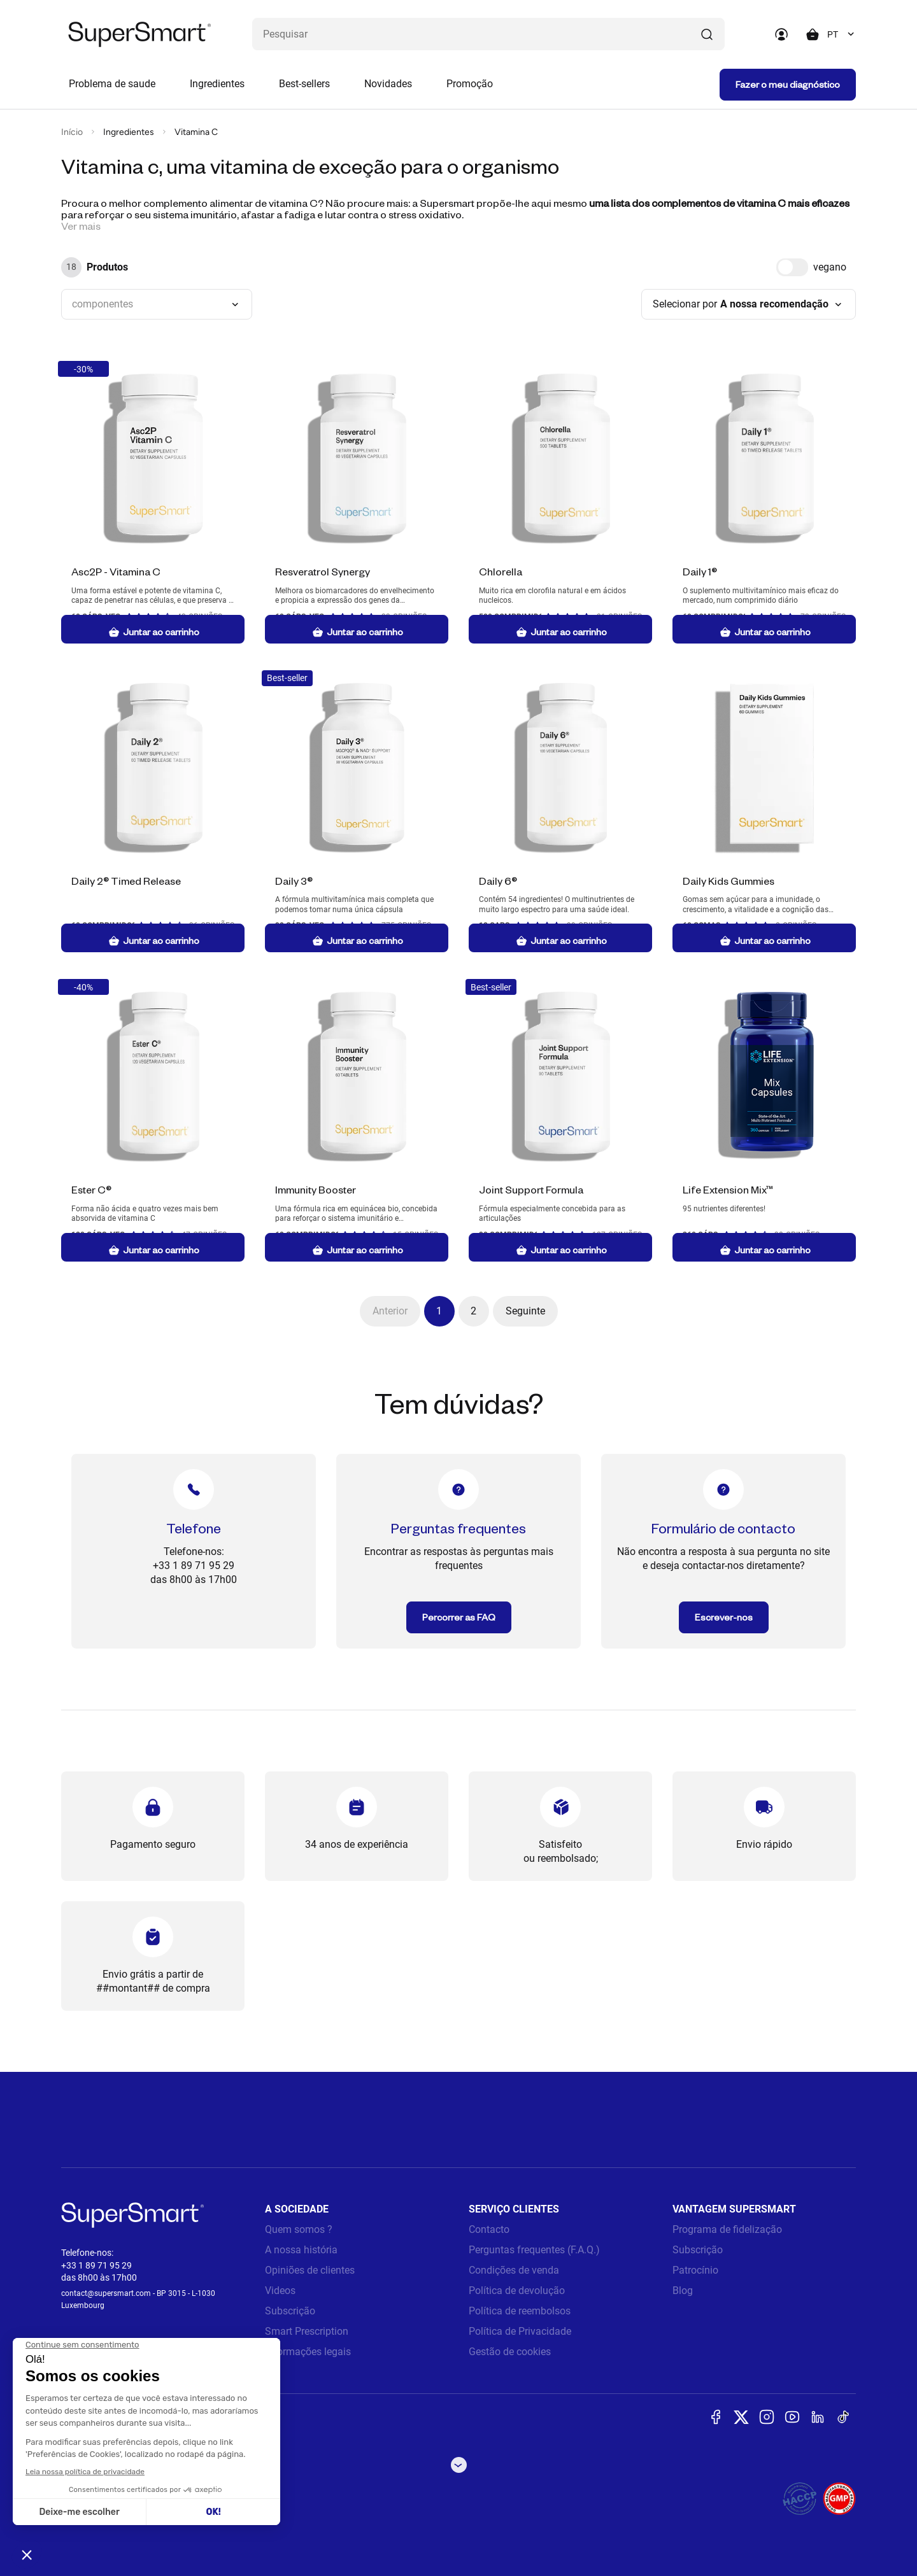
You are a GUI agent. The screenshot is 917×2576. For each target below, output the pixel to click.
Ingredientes (217, 84)
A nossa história (301, 2250)
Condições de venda (514, 2270)
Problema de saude (112, 84)
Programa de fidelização (727, 2229)
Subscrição (290, 2311)
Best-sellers (304, 84)
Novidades (388, 84)
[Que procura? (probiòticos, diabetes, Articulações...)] (488, 34)
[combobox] (841, 34)
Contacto (489, 2229)
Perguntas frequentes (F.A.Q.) (534, 2250)
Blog (682, 2290)
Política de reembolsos (520, 2311)
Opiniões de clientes (310, 2270)
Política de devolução (517, 2290)
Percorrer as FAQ (458, 1617)
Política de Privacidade (520, 2331)
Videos (280, 2290)
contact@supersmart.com (106, 2293)
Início (72, 132)
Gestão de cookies (510, 2352)
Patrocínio (695, 2270)
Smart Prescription (306, 2331)
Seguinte (525, 1311)
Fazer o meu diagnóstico (788, 84)
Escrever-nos (724, 1617)
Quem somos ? (298, 2229)
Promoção (469, 84)
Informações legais (308, 2352)
